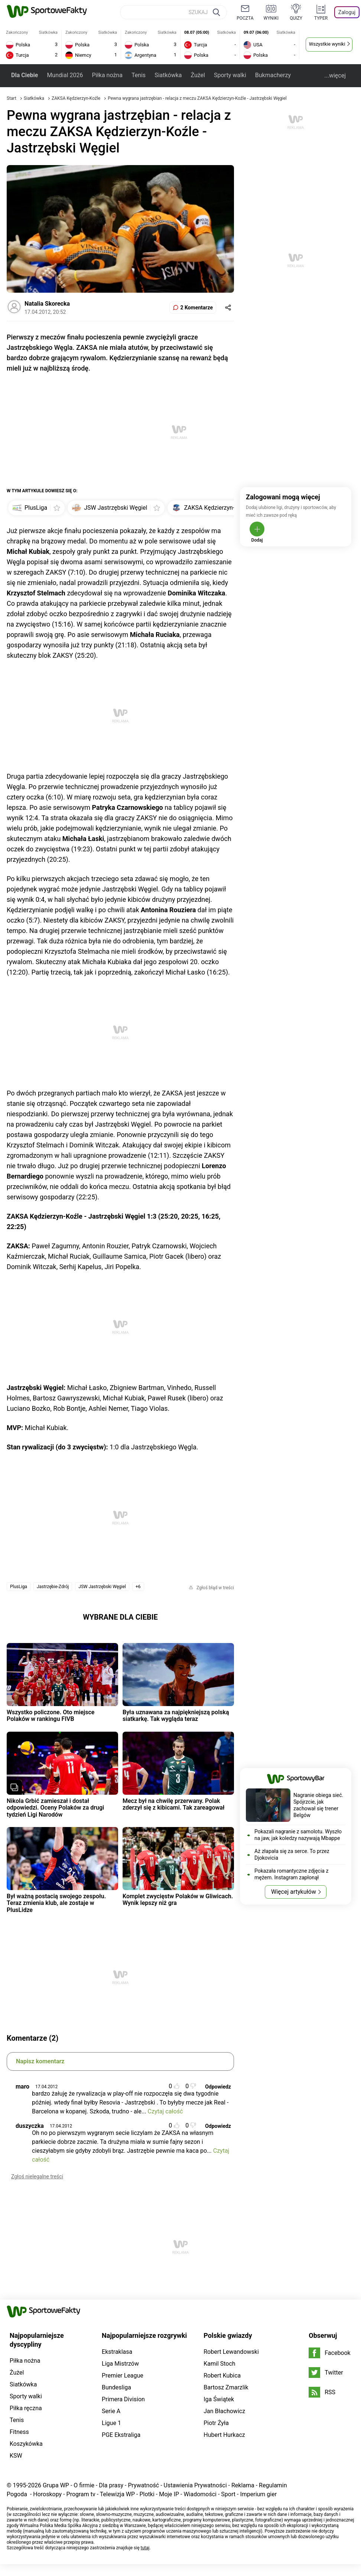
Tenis (138, 75)
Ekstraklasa (117, 2351)
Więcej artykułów (293, 1891)
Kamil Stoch (219, 2363)
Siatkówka (168, 75)
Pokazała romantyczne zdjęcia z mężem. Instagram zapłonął (291, 1874)
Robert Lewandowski (231, 2351)
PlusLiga (18, 1586)
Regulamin (273, 2485)
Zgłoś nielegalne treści (37, 2176)
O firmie (84, 2485)
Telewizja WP (117, 2494)
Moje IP (169, 2494)
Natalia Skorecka (47, 303)
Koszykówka (26, 2443)
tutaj (145, 2547)
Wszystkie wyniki (327, 44)
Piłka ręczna (26, 2408)
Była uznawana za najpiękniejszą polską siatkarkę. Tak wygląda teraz (176, 1715)
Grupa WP (56, 2485)
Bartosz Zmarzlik (226, 2387)
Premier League (122, 2375)
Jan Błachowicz (224, 2411)
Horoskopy (47, 2494)
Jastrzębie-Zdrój (53, 1586)
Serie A (111, 2411)
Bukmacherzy (273, 75)
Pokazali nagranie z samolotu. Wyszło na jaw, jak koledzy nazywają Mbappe (298, 1834)
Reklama (242, 2485)
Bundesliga (116, 2387)
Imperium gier (258, 2494)
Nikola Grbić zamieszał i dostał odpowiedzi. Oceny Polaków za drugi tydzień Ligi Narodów (55, 1807)
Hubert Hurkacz (224, 2434)
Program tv (80, 2494)
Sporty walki (230, 75)
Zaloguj (346, 12)
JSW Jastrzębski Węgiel (102, 1586)
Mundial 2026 (65, 75)
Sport (228, 2494)
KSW (16, 2455)
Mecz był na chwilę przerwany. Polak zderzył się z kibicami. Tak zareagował (174, 1804)
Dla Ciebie (24, 75)
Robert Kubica (222, 2375)
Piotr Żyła (216, 2422)
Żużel (198, 75)
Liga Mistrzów (120, 2363)
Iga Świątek (219, 2399)
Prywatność (143, 2485)
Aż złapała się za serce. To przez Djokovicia (291, 1854)
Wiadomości (200, 2494)
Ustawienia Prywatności (195, 2485)
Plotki (146, 2494)
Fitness (19, 2431)
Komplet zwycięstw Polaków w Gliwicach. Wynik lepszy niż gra (178, 1899)
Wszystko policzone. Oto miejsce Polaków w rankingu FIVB (50, 1715)
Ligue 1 (111, 2422)
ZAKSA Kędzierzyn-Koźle (76, 98)
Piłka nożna (107, 75)
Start (11, 98)
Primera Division (123, 2399)
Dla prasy (111, 2485)
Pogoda (17, 2494)
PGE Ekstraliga (121, 2434)
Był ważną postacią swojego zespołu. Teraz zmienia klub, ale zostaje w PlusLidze (56, 1903)
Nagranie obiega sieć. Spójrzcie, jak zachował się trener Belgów (318, 1805)
